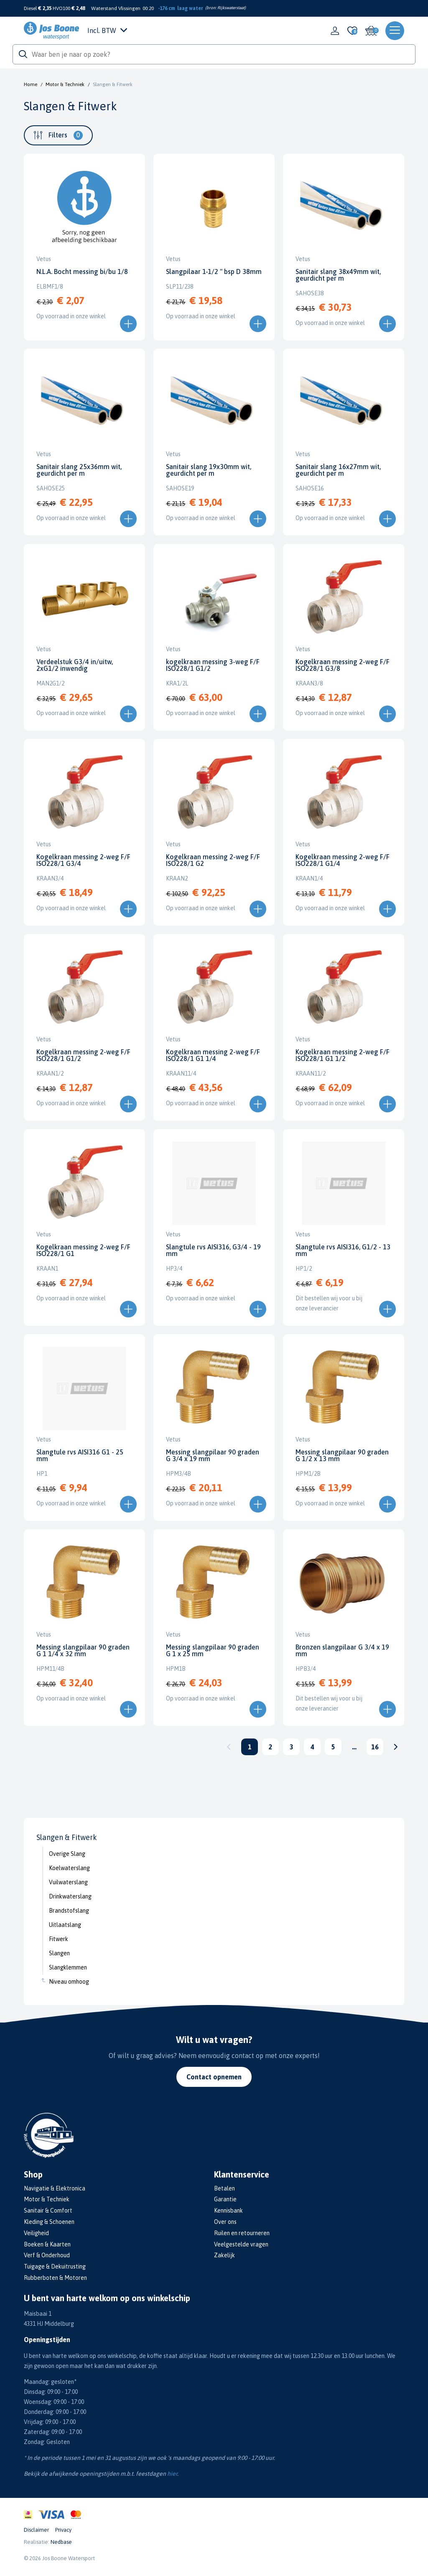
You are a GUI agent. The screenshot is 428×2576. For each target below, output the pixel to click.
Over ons (225, 2221)
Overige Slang (67, 1853)
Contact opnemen (214, 2077)
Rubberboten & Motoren (55, 2277)
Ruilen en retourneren (242, 2233)
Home (30, 84)
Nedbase (61, 2542)
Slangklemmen (68, 1967)
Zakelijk (224, 2255)
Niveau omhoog (69, 1981)
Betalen (224, 2188)
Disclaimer (36, 2530)
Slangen (59, 1953)
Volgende (395, 1746)
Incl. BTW (107, 30)
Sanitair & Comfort (48, 2210)
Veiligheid (36, 2233)
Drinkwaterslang (70, 1896)
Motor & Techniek (65, 84)
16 (375, 1747)
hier (172, 2473)
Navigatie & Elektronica (54, 2188)
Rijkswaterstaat (231, 7)
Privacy (63, 2530)
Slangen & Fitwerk (112, 84)
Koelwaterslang (69, 1868)
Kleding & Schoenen (49, 2221)
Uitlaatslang (65, 1924)
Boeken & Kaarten (47, 2244)
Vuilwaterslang (68, 1882)
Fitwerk (58, 1939)
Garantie (225, 2199)
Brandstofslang (69, 1910)
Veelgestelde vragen (241, 2244)
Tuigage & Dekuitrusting (55, 2266)
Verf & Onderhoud (47, 2255)
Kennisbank (228, 2210)
